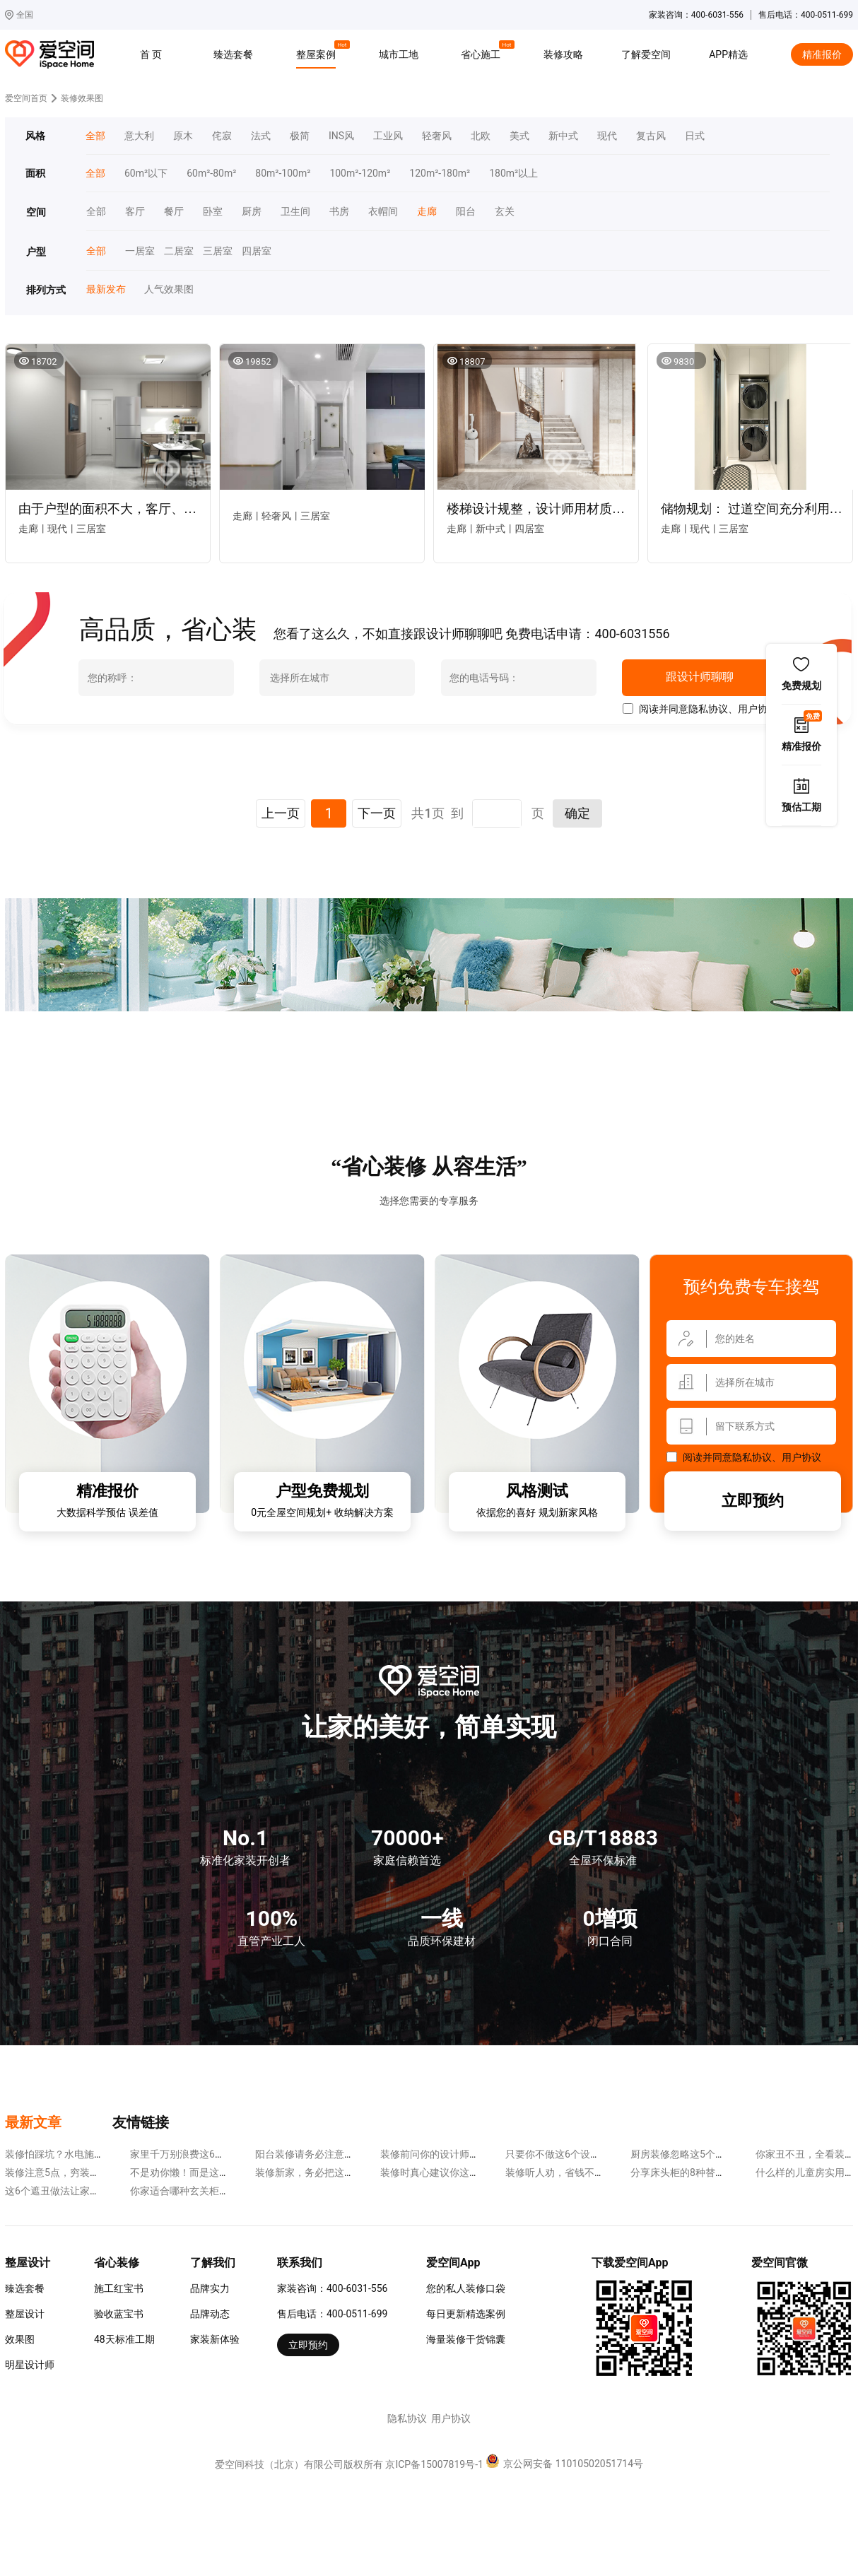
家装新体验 (215, 2339)
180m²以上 (513, 173)
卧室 (213, 211)
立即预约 (753, 1501)
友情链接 (140, 2122)
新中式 (563, 136)
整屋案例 (318, 52)
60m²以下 (146, 173)
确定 (577, 813)
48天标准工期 (124, 2339)
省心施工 (483, 52)
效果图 (20, 2339)
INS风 (341, 136)
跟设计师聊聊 (699, 677)
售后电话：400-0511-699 (332, 2313)
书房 (339, 211)
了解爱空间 (646, 54)
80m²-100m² (282, 173)
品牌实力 (210, 2288)
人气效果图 (163, 289)
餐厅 (174, 211)
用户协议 (757, 708)
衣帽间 (383, 211)
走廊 (427, 211)
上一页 (280, 813)
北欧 (480, 136)
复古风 (651, 136)
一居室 (135, 251)
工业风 (388, 136)
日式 (695, 136)
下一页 (377, 813)
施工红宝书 (118, 2288)
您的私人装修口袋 (465, 2288)
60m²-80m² (211, 173)
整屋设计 (25, 2313)
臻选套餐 (233, 54)
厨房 (251, 211)
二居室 (174, 251)
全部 (95, 136)
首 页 (151, 54)
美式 (519, 136)
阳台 (466, 211)
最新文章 (33, 2122)
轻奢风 (437, 136)
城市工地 (398, 54)
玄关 (505, 211)
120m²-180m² (439, 173)
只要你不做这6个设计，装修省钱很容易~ (595, 2154)
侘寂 (222, 136)
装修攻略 (563, 54)
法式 (261, 136)
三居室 (213, 251)
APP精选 (728, 54)
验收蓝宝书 (118, 2313)
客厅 (135, 211)
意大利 (139, 136)
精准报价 (822, 54)
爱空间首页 (26, 98)
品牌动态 (210, 2313)
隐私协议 (708, 708)
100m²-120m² (359, 173)
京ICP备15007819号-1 (434, 2464)
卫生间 (295, 211)
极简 (300, 136)
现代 (607, 136)
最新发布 (105, 289)
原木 (183, 136)
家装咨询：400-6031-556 (332, 2288)
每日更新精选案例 (465, 2313)
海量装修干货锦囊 (465, 2339)
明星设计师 (29, 2364)
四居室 (251, 251)
